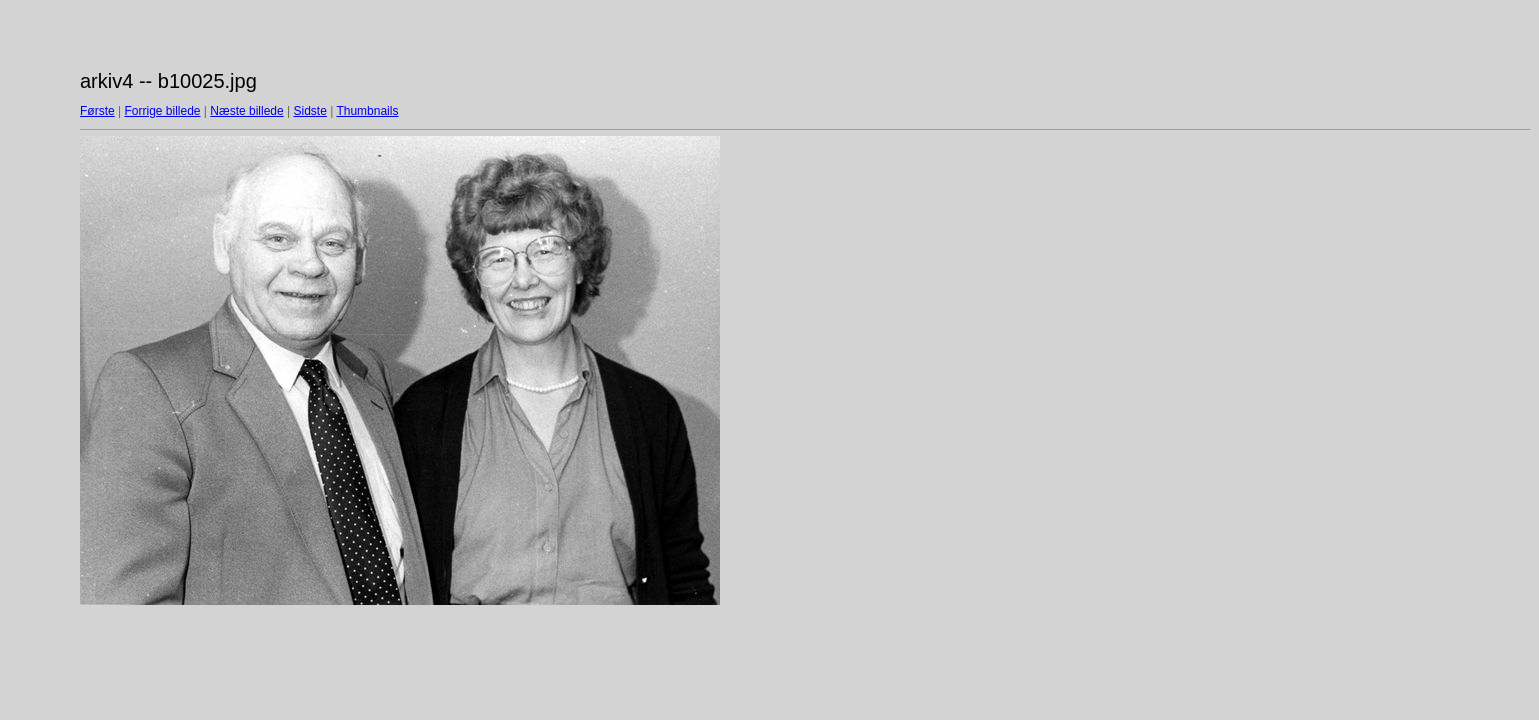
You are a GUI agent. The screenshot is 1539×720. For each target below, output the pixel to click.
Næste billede (246, 111)
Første (97, 111)
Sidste (309, 111)
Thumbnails (367, 111)
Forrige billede (162, 111)
